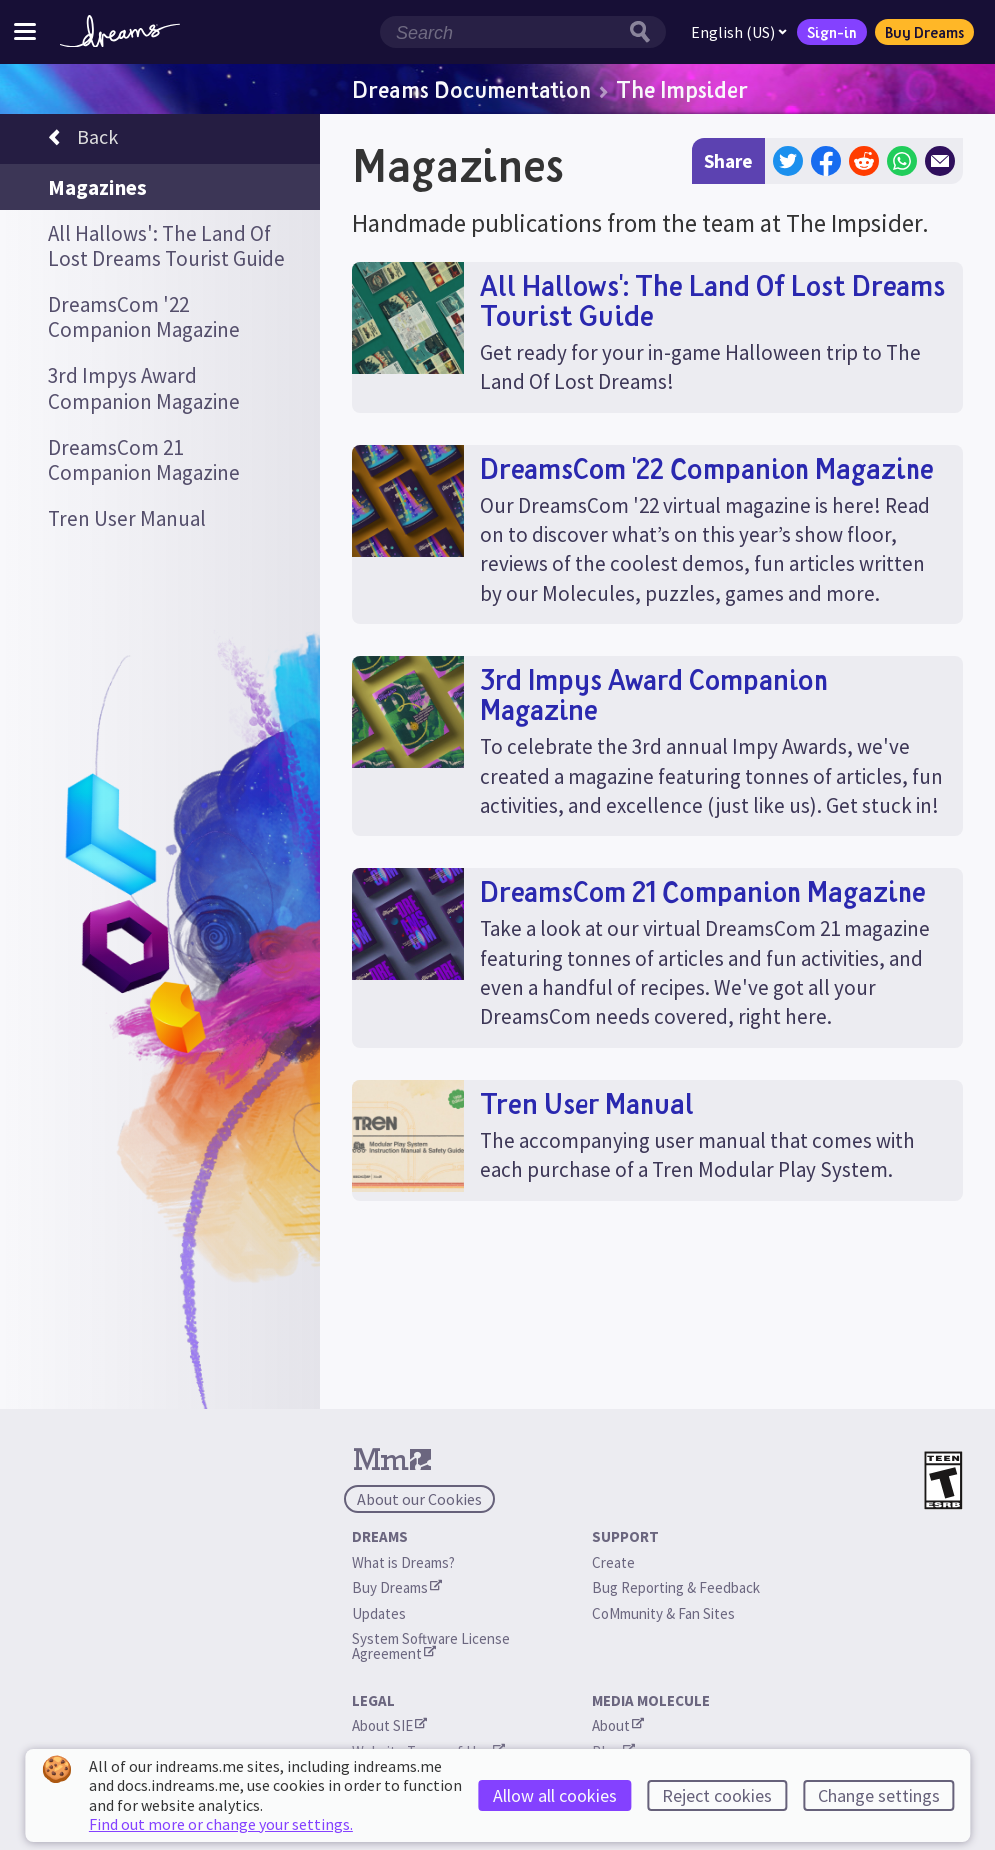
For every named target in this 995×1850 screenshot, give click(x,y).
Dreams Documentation (471, 89)
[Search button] (645, 32)
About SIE (389, 1725)
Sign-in (832, 32)
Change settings (879, 1795)
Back (83, 140)
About (618, 1725)
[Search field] (502, 32)
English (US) (739, 32)
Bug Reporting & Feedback (676, 1587)
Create (613, 1562)
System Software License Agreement (432, 1646)
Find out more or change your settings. (221, 1824)
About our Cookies (419, 1499)
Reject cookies (717, 1795)
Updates (379, 1613)
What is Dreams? (403, 1562)
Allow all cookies (555, 1795)
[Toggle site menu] (25, 31)
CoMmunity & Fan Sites (663, 1613)
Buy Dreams (924, 32)
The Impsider (682, 89)
